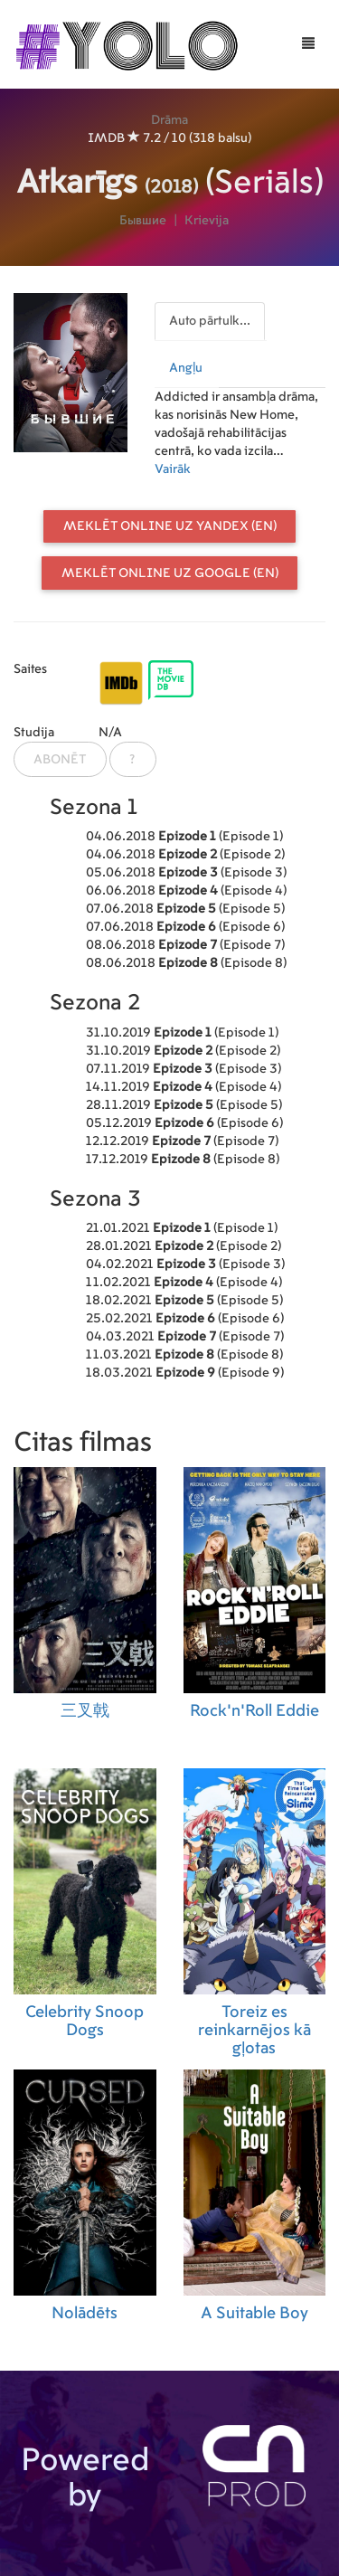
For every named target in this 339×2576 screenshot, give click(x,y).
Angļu (185, 368)
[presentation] (211, 317)
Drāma (169, 120)
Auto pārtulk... (209, 321)
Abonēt (59, 759)
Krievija (206, 220)
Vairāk (173, 469)
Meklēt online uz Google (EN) (169, 573)
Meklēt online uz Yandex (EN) (170, 526)
